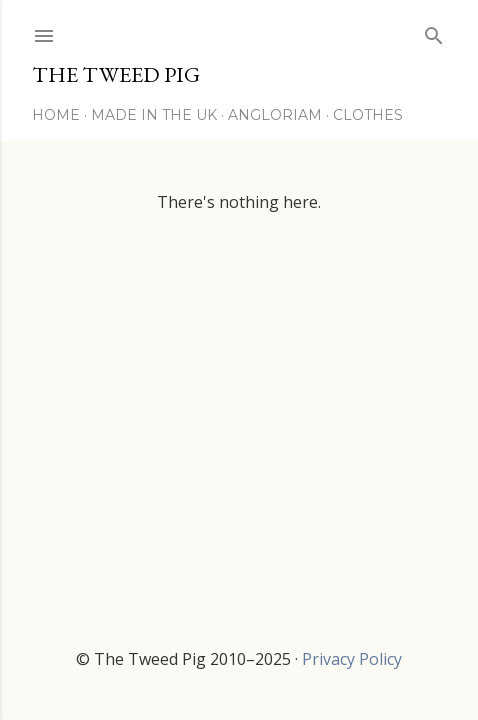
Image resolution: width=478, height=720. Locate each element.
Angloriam (275, 115)
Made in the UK (154, 115)
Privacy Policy (352, 659)
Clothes (368, 115)
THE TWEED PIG (116, 74)
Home (56, 115)
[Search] (434, 31)
